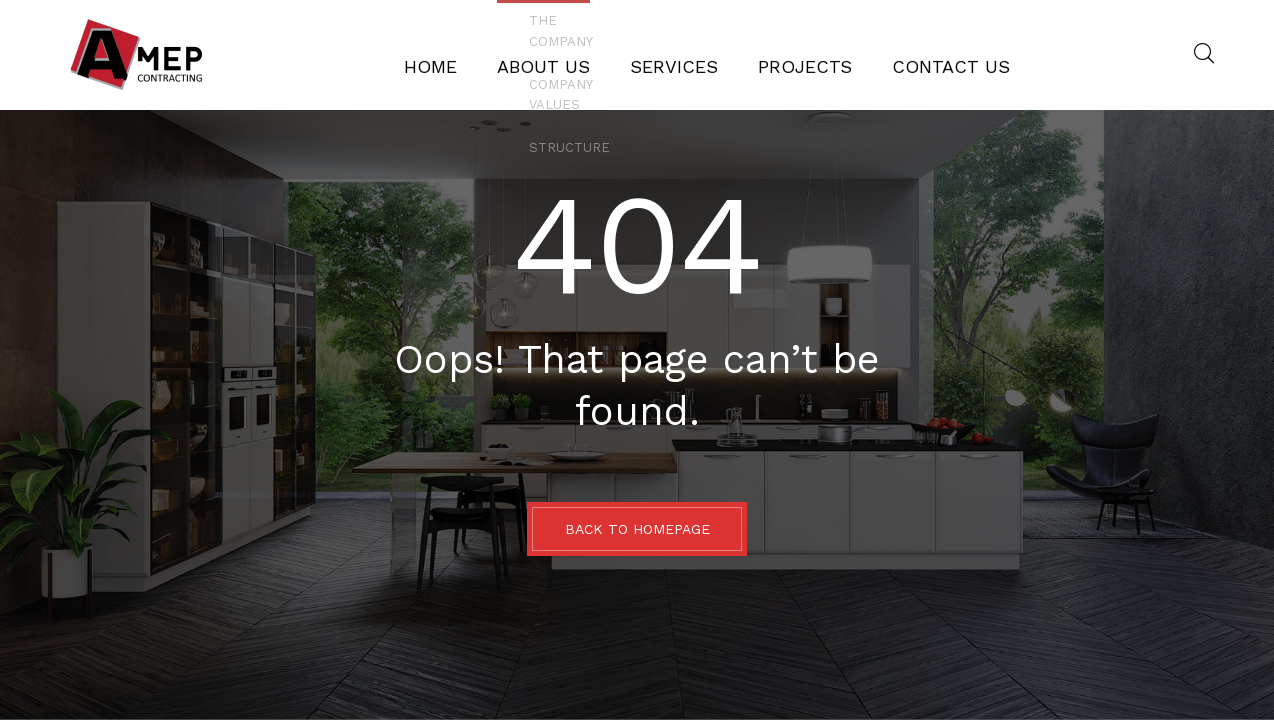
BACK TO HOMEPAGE (637, 529)
